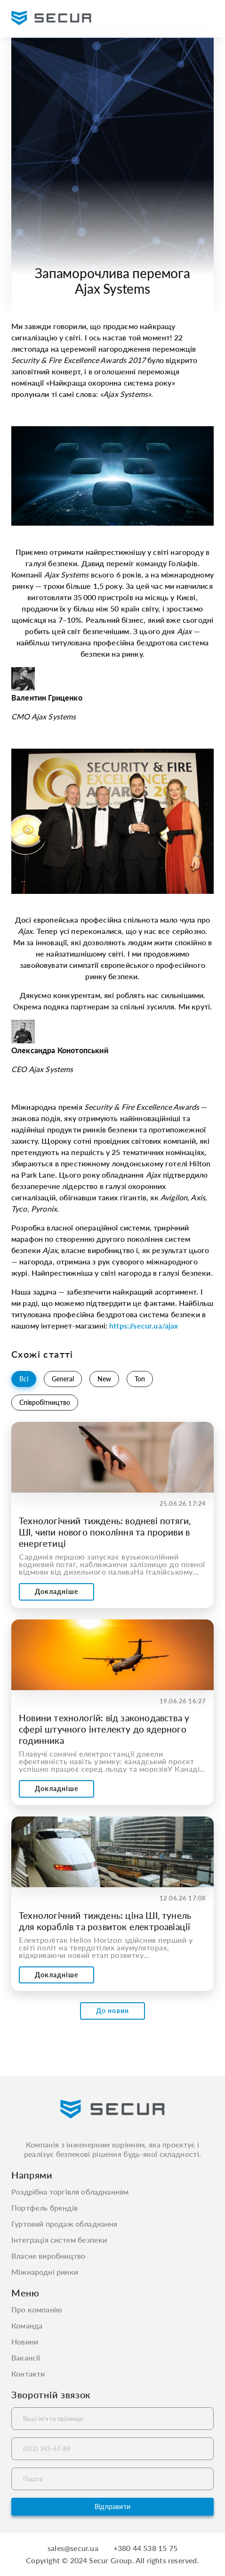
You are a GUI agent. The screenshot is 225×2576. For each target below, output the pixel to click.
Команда (26, 2325)
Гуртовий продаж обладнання (64, 2224)
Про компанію (36, 2309)
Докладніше (56, 1591)
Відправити (112, 2506)
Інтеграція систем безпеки (59, 2240)
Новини (24, 2341)
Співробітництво (44, 1402)
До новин (112, 2010)
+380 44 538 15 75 (145, 2548)
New (104, 1379)
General (63, 1379)
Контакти (28, 2374)
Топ (140, 1379)
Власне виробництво (48, 2256)
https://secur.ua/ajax (143, 1325)
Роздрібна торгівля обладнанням (70, 2192)
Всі (23, 1379)
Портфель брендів (44, 2208)
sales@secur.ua (73, 2548)
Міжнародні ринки (44, 2272)
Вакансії (25, 2357)
